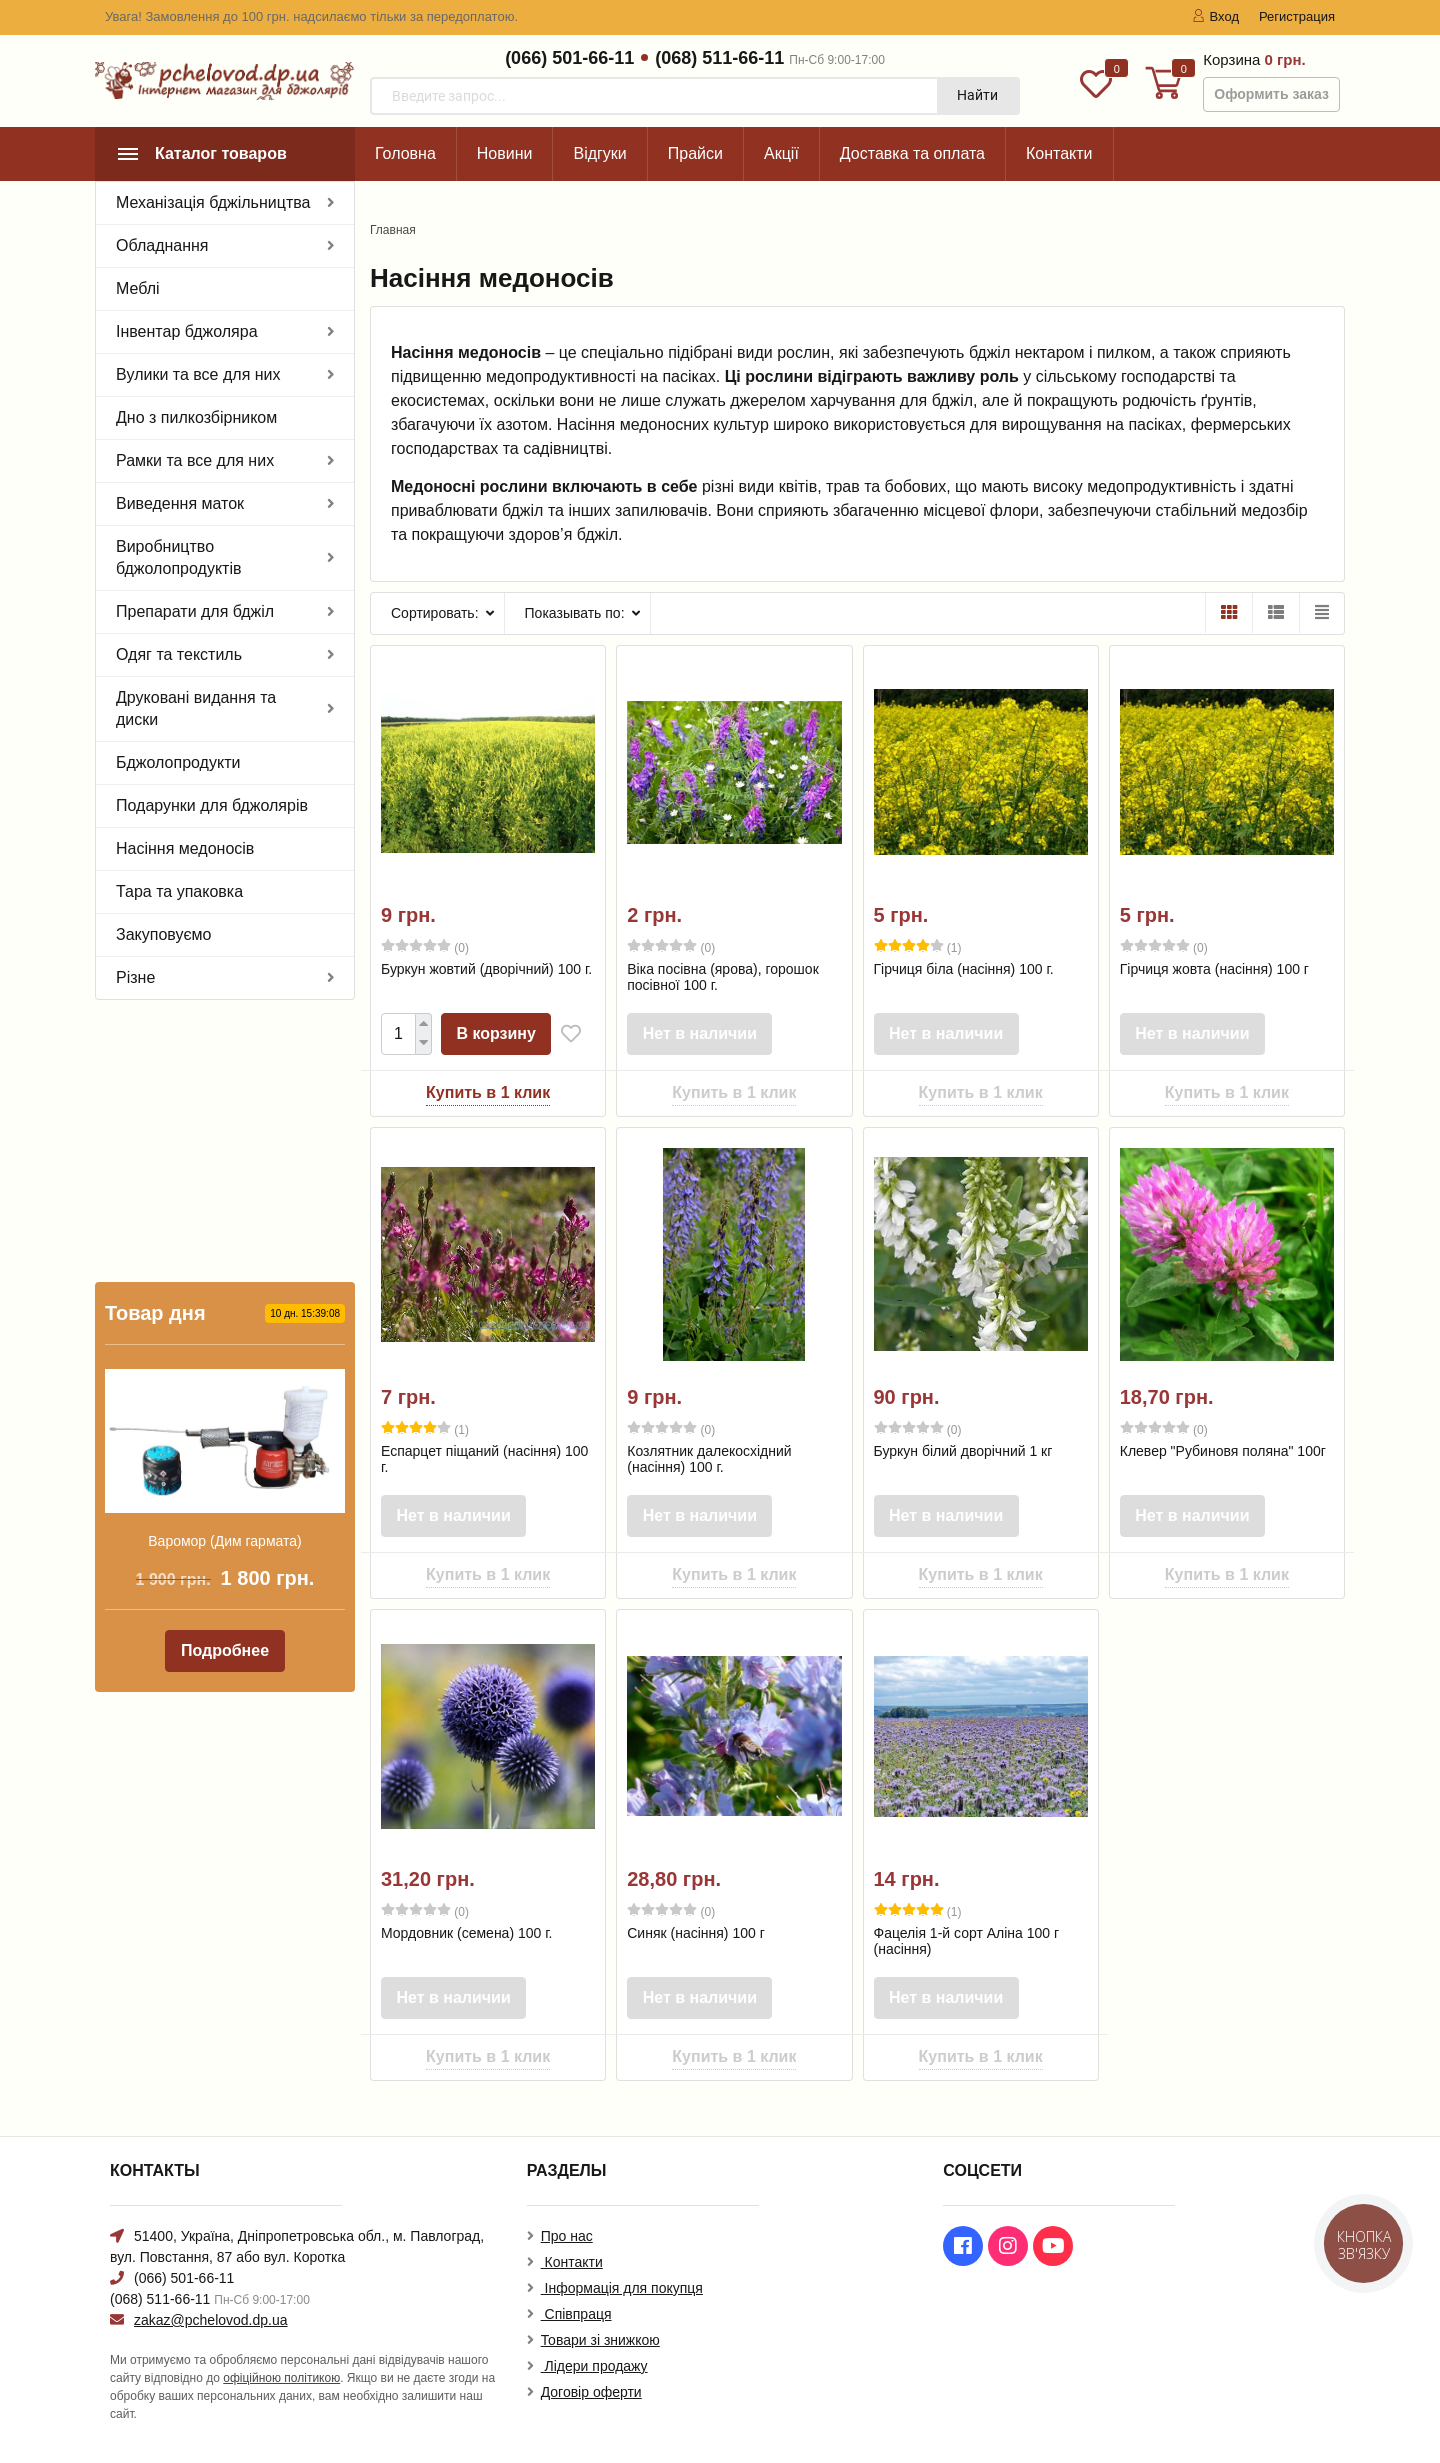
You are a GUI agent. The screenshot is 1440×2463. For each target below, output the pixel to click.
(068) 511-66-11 (719, 58)
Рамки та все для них (195, 460)
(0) (425, 947)
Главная (393, 230)
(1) (918, 947)
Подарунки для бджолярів (212, 805)
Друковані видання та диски (196, 708)
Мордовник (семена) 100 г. (467, 1933)
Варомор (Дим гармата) (224, 1277)
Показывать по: (575, 613)
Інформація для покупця (622, 2288)
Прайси (695, 153)
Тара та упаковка (179, 891)
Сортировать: (435, 613)
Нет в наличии (700, 1033)
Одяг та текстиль (179, 654)
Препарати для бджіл (195, 611)
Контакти (1059, 153)
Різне (135, 977)
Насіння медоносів (185, 848)
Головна (405, 153)
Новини (505, 153)
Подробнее (225, 1386)
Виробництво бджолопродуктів (178, 557)
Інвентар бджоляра (187, 331)
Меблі (138, 288)
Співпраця (576, 2314)
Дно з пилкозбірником (196, 417)
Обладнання (162, 245)
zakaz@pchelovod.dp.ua (211, 2320)
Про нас (567, 2236)
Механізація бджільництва (213, 202)
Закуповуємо (164, 934)
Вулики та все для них (198, 374)
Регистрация (1297, 16)
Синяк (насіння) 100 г (696, 1933)
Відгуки (599, 153)
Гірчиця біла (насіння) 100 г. (964, 969)
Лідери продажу (594, 2366)
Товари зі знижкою (600, 2340)
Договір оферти (591, 2392)
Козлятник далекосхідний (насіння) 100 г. (709, 1459)
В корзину (496, 1033)
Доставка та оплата (912, 153)
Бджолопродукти (178, 762)
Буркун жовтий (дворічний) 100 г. (486, 969)
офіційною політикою (281, 2378)
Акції (781, 153)
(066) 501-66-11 (569, 58)
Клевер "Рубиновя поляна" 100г (1223, 1451)
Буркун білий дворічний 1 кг (963, 1451)
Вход (1215, 16)
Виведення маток (180, 503)
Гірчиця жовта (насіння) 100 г (1214, 969)
